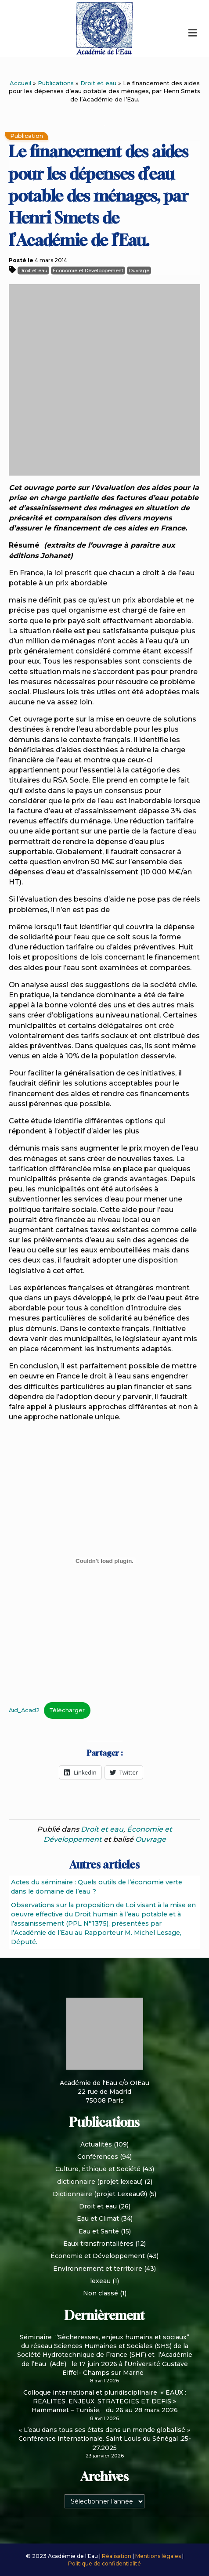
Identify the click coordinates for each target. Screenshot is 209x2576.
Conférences (97, 2157)
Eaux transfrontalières (98, 2244)
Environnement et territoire (97, 2269)
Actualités (96, 2144)
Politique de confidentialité (104, 2563)
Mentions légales (158, 2556)
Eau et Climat (98, 2218)
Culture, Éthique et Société (98, 2169)
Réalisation (117, 2556)
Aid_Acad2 (24, 1710)
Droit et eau (98, 83)
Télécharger (67, 1710)
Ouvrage (139, 270)
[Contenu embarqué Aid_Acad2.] (104, 1560)
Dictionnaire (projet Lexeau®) (100, 2194)
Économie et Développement (88, 270)
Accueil (20, 83)
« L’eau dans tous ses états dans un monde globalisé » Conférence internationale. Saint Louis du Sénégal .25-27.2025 (104, 2439)
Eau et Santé (99, 2231)
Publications (56, 83)
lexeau (100, 2281)
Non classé (100, 2293)
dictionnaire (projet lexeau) (100, 2182)
